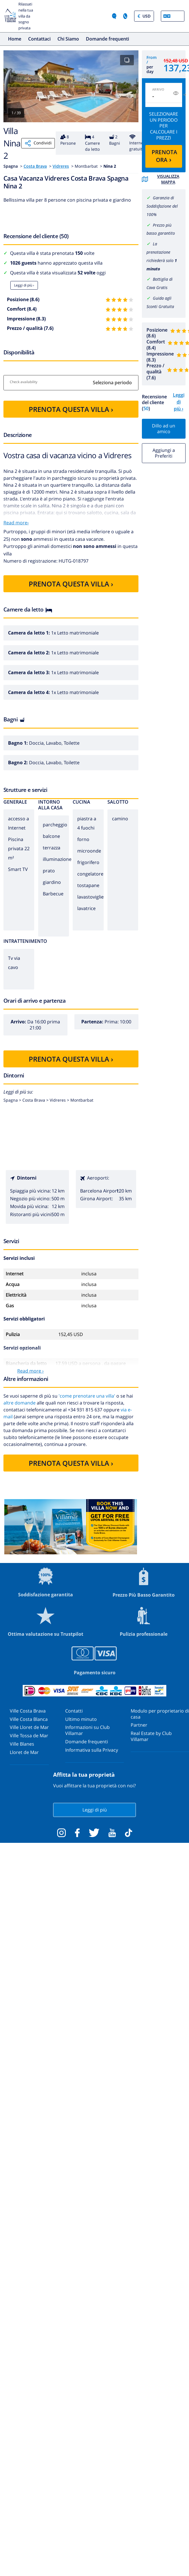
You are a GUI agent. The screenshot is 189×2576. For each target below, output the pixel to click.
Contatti (74, 1711)
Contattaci (39, 39)
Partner (139, 1725)
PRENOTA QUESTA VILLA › (71, 409)
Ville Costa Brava (28, 1711)
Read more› (16, 522)
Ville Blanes (22, 1744)
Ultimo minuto (81, 1719)
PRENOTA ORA (164, 156)
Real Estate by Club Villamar (151, 1736)
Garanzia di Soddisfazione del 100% (162, 206)
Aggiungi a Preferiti (164, 453)
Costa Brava (35, 166)
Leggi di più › (24, 285)
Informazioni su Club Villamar (87, 1730)
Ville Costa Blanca (29, 1719)
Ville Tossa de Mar (29, 1735)
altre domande (19, 1403)
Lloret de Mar (24, 1752)
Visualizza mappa (161, 179)
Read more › (30, 1371)
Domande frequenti (107, 39)
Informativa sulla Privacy (91, 1750)
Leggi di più (94, 1810)
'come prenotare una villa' (87, 1396)
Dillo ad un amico (163, 429)
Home (14, 39)
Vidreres (61, 166)
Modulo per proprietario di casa (160, 1714)
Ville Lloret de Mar (29, 1727)
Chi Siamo (68, 39)
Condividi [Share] (38, 143)
